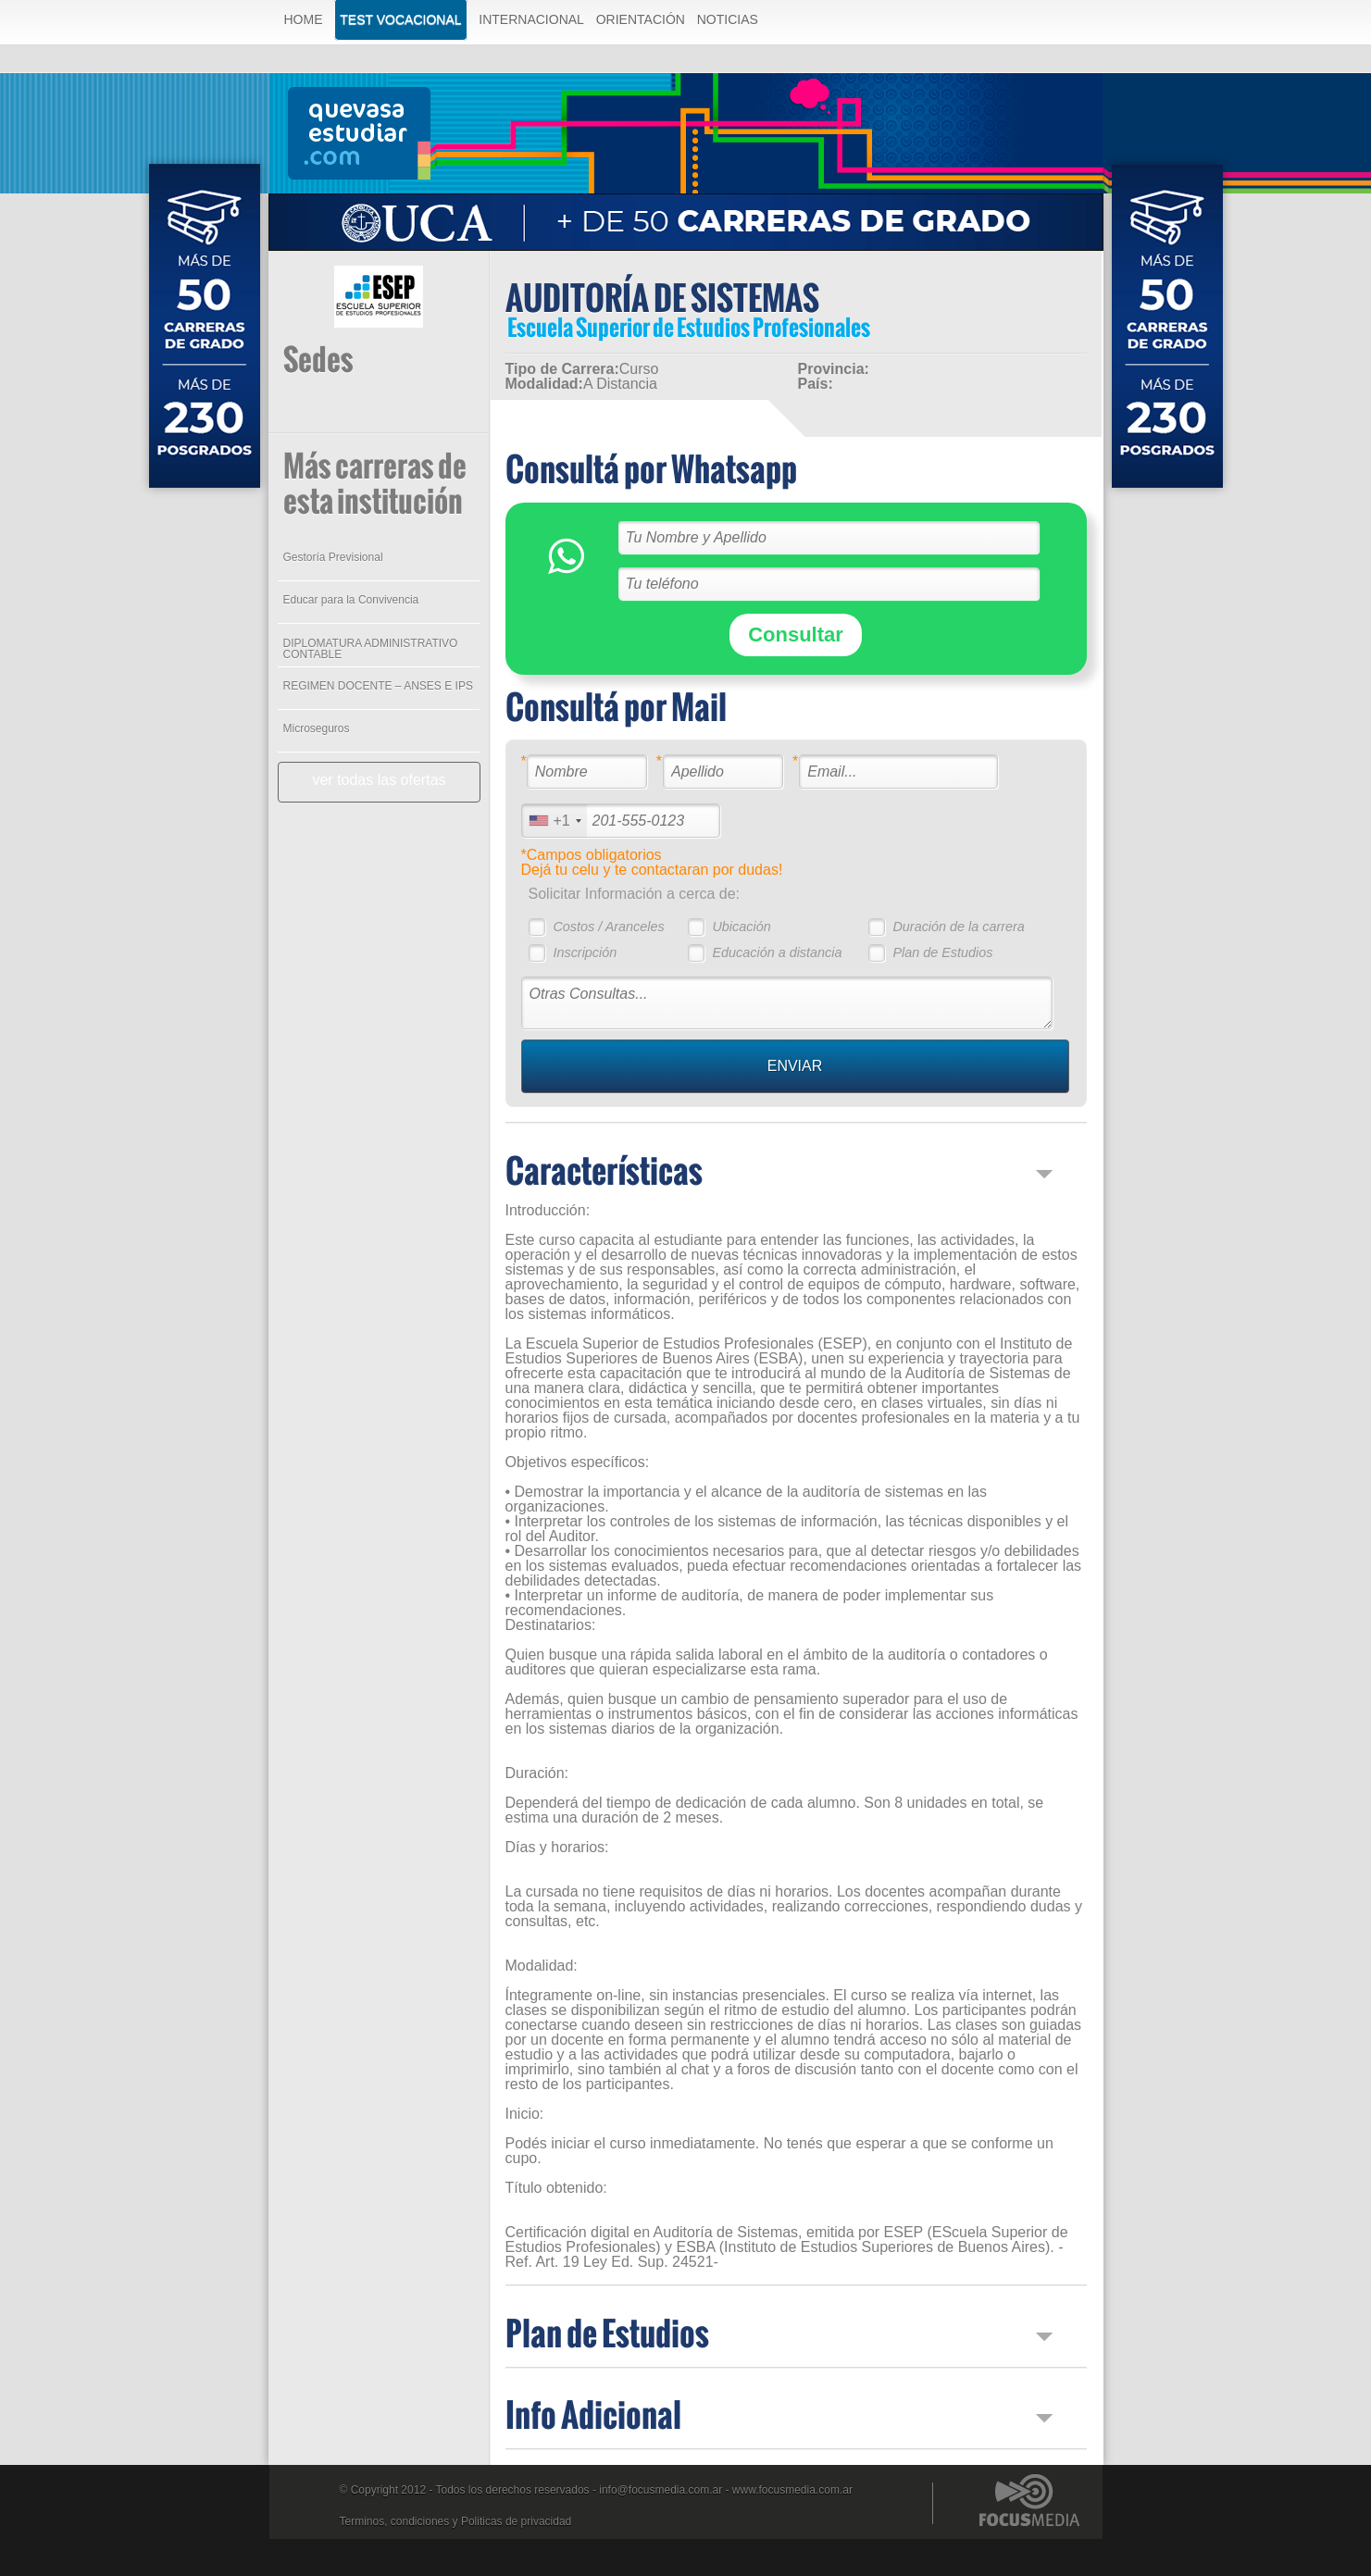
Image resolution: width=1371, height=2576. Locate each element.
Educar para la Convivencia (351, 599)
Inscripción (585, 952)
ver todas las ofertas (378, 780)
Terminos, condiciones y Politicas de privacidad (456, 2521)
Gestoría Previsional (333, 557)
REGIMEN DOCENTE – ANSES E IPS (378, 685)
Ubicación (741, 926)
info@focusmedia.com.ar (660, 2489)
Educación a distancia (776, 952)
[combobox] (554, 820)
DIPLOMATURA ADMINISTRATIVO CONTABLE (370, 649)
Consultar (795, 634)
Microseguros (316, 728)
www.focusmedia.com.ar (792, 2489)
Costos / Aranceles (608, 926)
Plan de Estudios (942, 952)
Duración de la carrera (958, 926)
